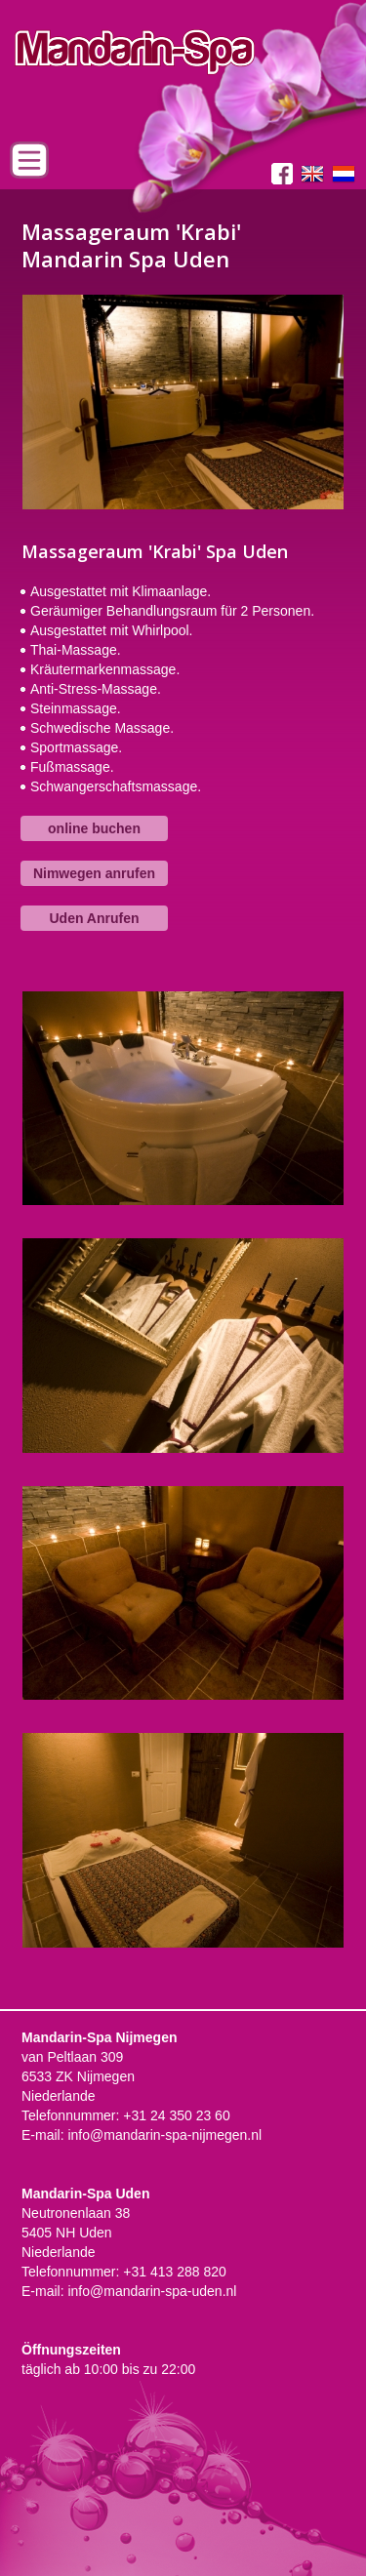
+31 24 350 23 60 (176, 2115)
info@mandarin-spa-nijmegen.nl (164, 2135)
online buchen (94, 828)
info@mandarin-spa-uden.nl (151, 2291)
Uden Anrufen (94, 918)
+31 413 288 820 (174, 2271)
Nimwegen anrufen (94, 873)
